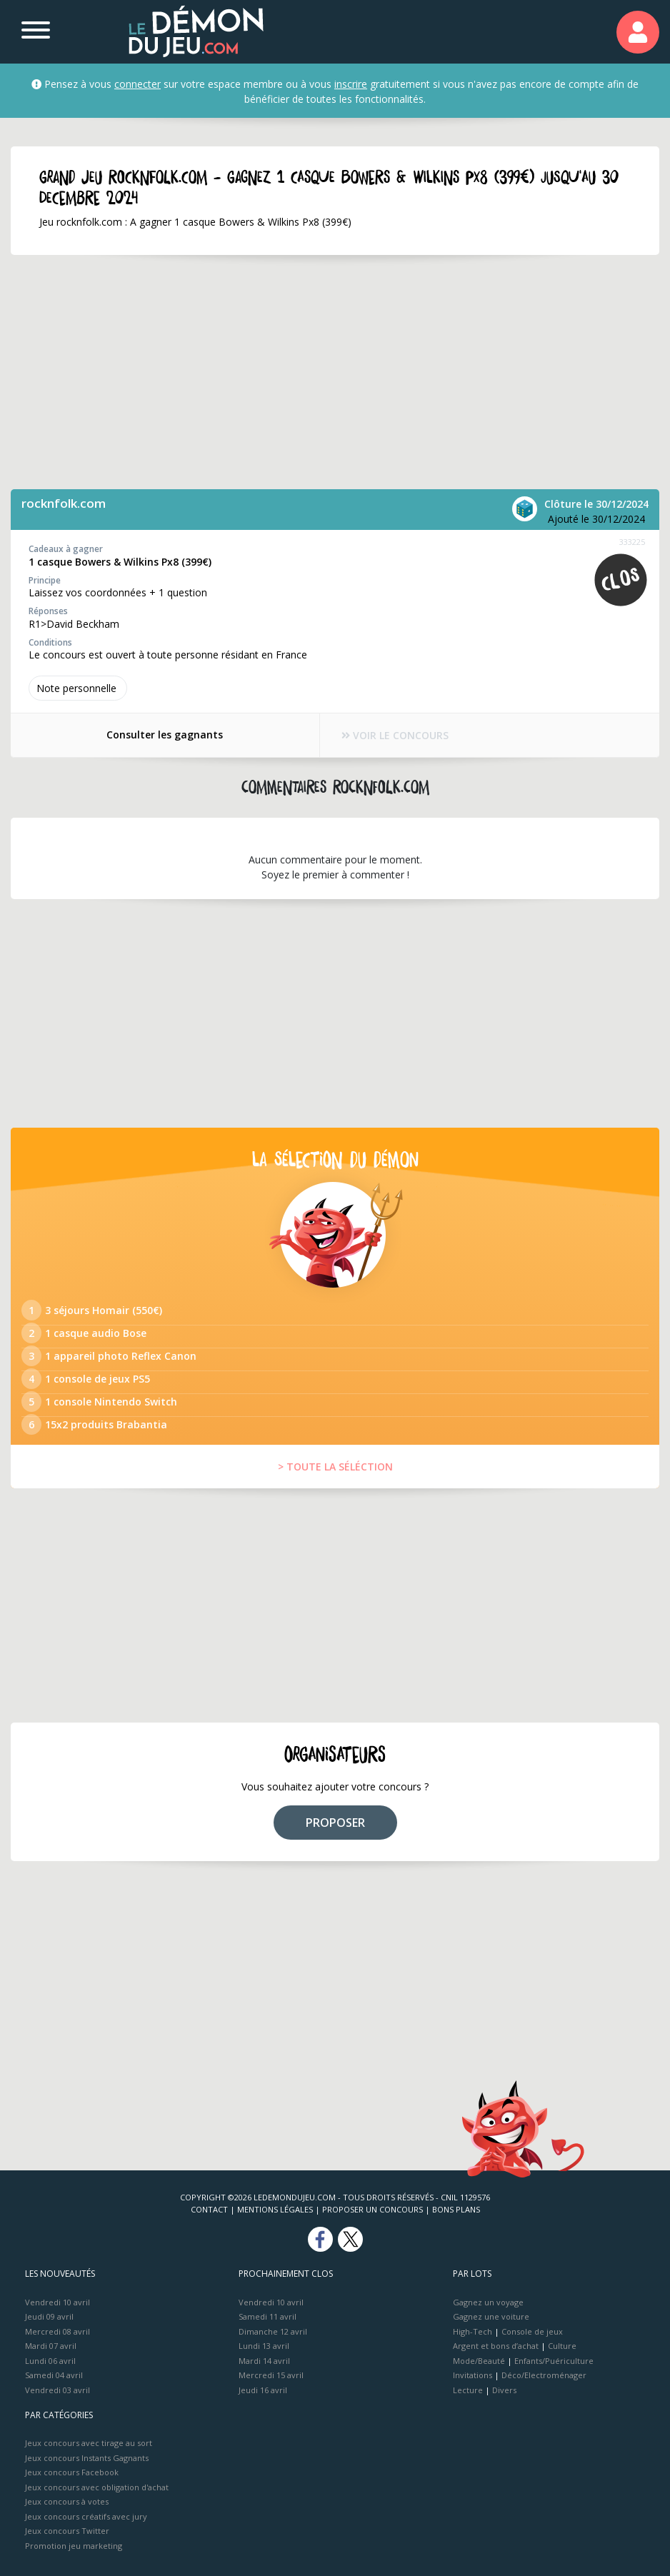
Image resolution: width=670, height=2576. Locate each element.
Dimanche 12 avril (273, 2331)
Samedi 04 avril (54, 2375)
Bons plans (456, 2209)
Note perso (77, 688)
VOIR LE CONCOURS (395, 735)
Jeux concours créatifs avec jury (86, 2516)
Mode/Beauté (479, 2360)
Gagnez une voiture (491, 2316)
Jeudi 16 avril (263, 2390)
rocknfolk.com (63, 503)
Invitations (472, 2375)
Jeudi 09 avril (49, 2316)
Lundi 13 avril (264, 2345)
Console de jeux (532, 2331)
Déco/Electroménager (543, 2375)
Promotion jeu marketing (73, 2545)
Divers (504, 2390)
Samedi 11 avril (267, 2316)
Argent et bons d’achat (496, 2345)
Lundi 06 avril (50, 2360)
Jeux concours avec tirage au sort (88, 2442)
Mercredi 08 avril (57, 2331)
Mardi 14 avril (264, 2360)
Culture (562, 2345)
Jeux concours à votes (67, 2501)
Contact (209, 2209)
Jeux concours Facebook (72, 2472)
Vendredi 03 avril (57, 2390)
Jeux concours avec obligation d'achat (97, 2487)
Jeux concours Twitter (67, 2530)
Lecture (468, 2390)
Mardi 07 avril (50, 2345)
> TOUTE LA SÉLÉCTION (335, 1466)
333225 (632, 541)
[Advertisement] (314, 372)
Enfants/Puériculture (554, 2360)
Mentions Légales (275, 2209)
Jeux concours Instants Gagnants (87, 2457)
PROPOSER (335, 1822)
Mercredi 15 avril (271, 2375)
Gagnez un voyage (488, 2302)
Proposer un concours (372, 2209)
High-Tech (472, 2331)
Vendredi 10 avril (57, 2302)
